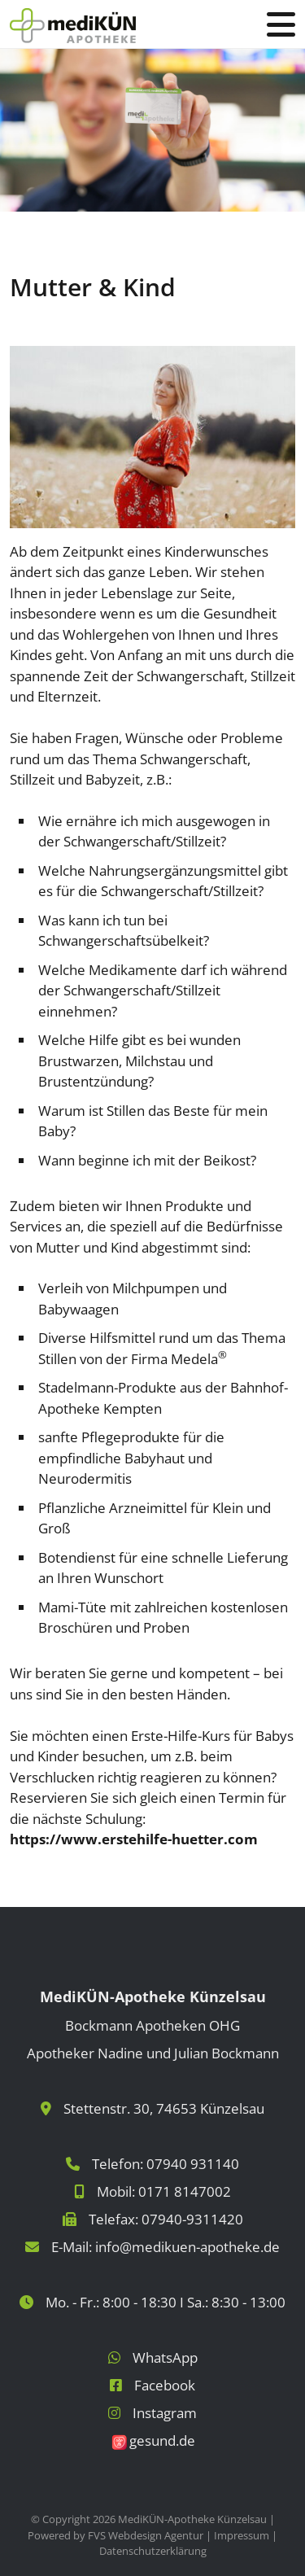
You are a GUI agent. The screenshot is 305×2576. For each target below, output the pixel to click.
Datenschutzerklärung (153, 2550)
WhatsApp (165, 2357)
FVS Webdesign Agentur (145, 2535)
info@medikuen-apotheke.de (187, 2246)
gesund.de (162, 2440)
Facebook (164, 2385)
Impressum (241, 2535)
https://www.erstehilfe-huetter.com (134, 1839)
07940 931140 (192, 2163)
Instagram (165, 2412)
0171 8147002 (184, 2191)
